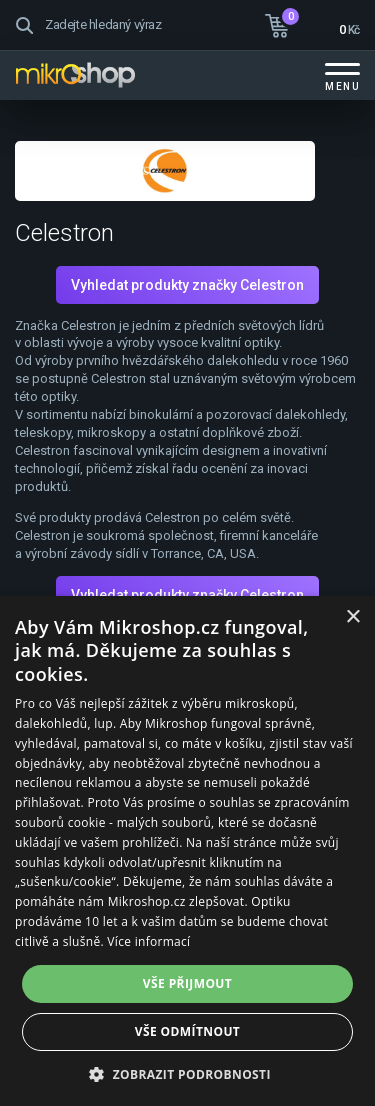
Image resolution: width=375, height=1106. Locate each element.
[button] (187, 1073)
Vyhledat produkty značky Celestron (187, 285)
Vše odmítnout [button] (187, 1031)
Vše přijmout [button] (187, 983)
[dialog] (187, 851)
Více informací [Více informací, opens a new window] (148, 941)
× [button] (352, 617)
